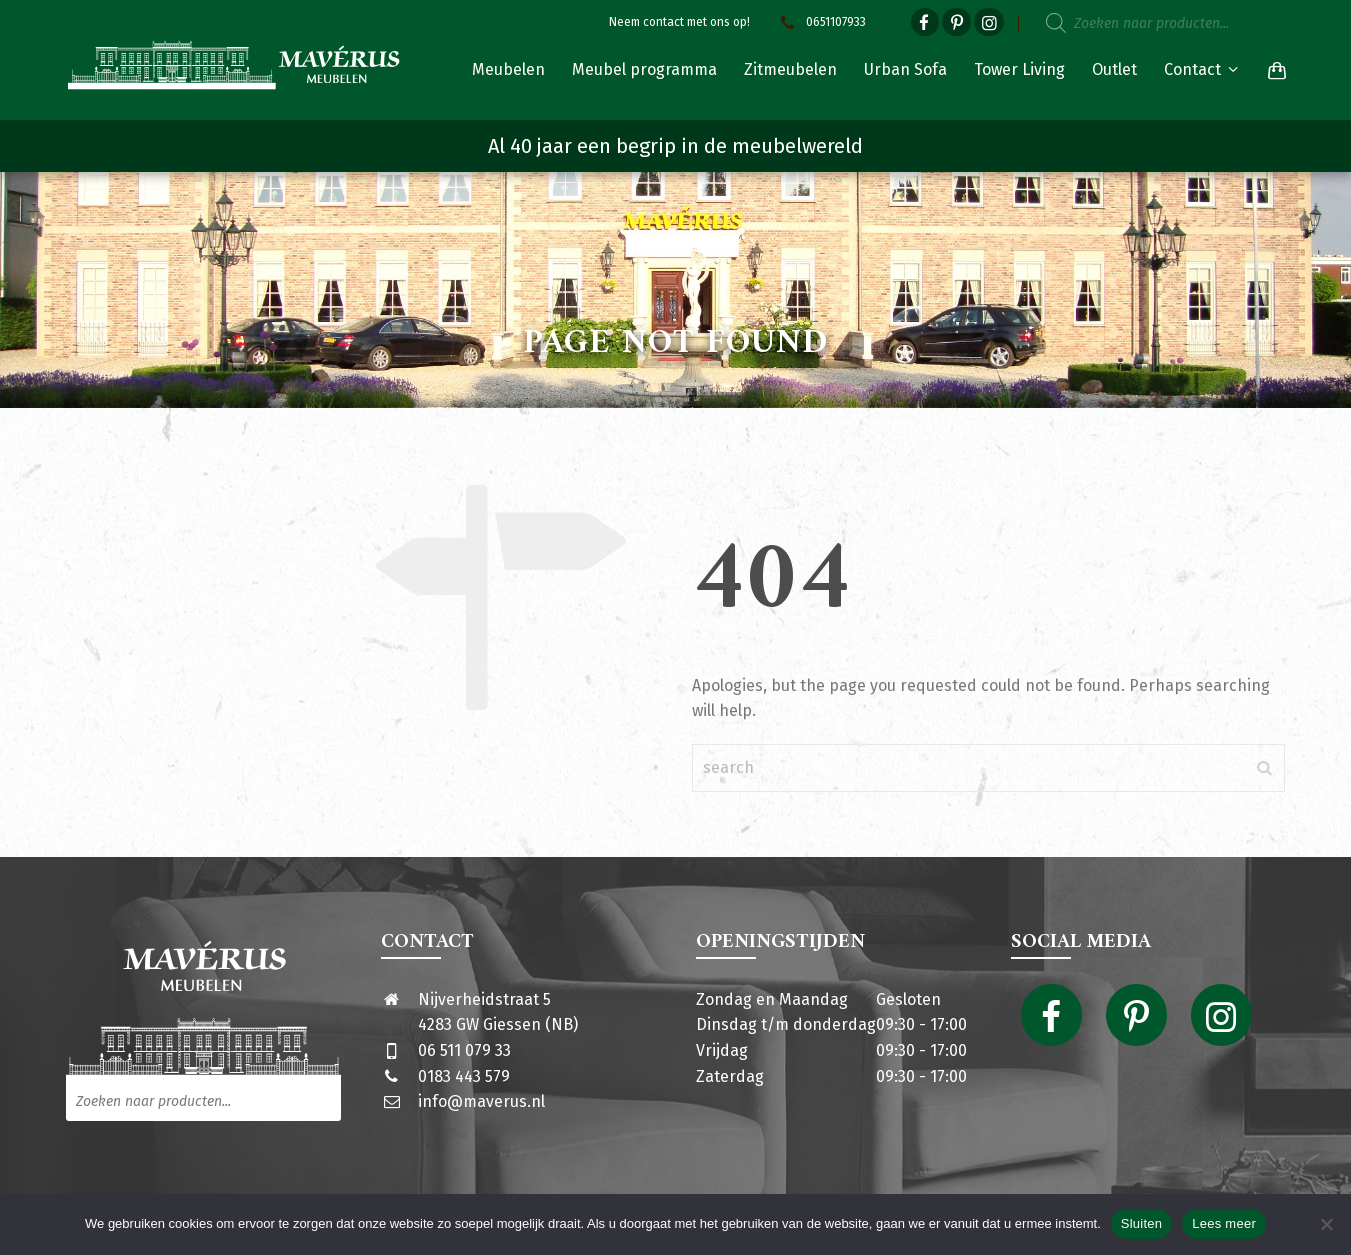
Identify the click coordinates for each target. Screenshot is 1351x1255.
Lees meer (1224, 1223)
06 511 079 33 (464, 1050)
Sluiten (1142, 1223)
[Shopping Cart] (1273, 70)
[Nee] (1326, 1224)
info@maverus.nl (481, 1101)
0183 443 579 (464, 1076)
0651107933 (821, 22)
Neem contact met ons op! (679, 22)
